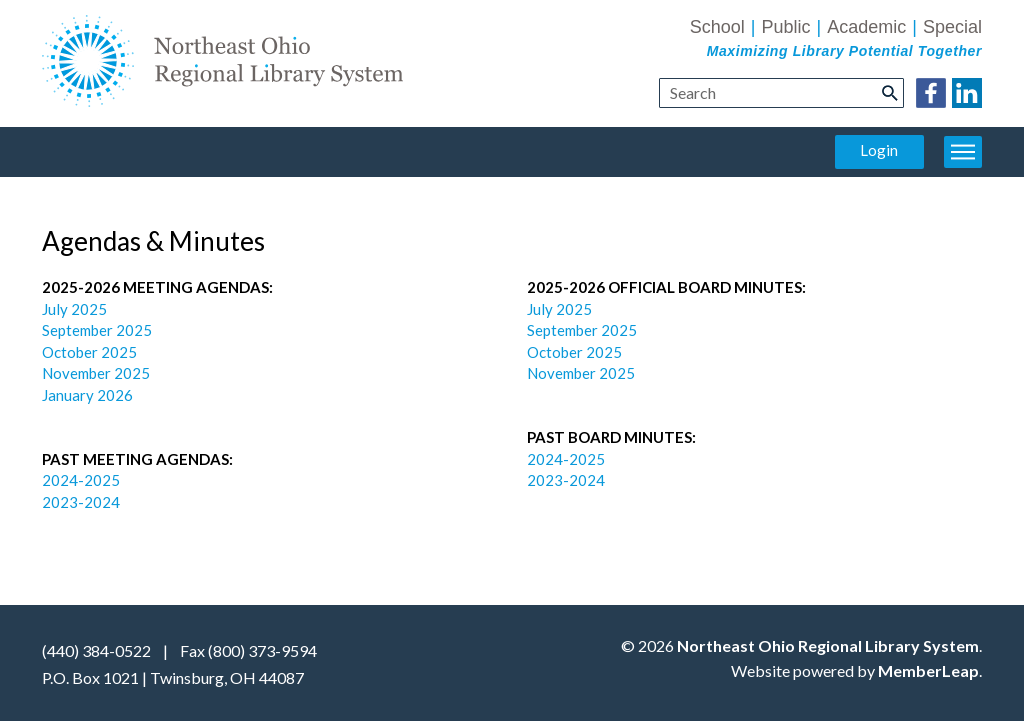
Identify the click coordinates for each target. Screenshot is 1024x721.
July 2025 (76, 309)
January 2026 (87, 395)
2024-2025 (82, 480)
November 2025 (96, 373)
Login (879, 150)
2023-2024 (81, 502)
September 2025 (97, 330)
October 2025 (89, 352)
